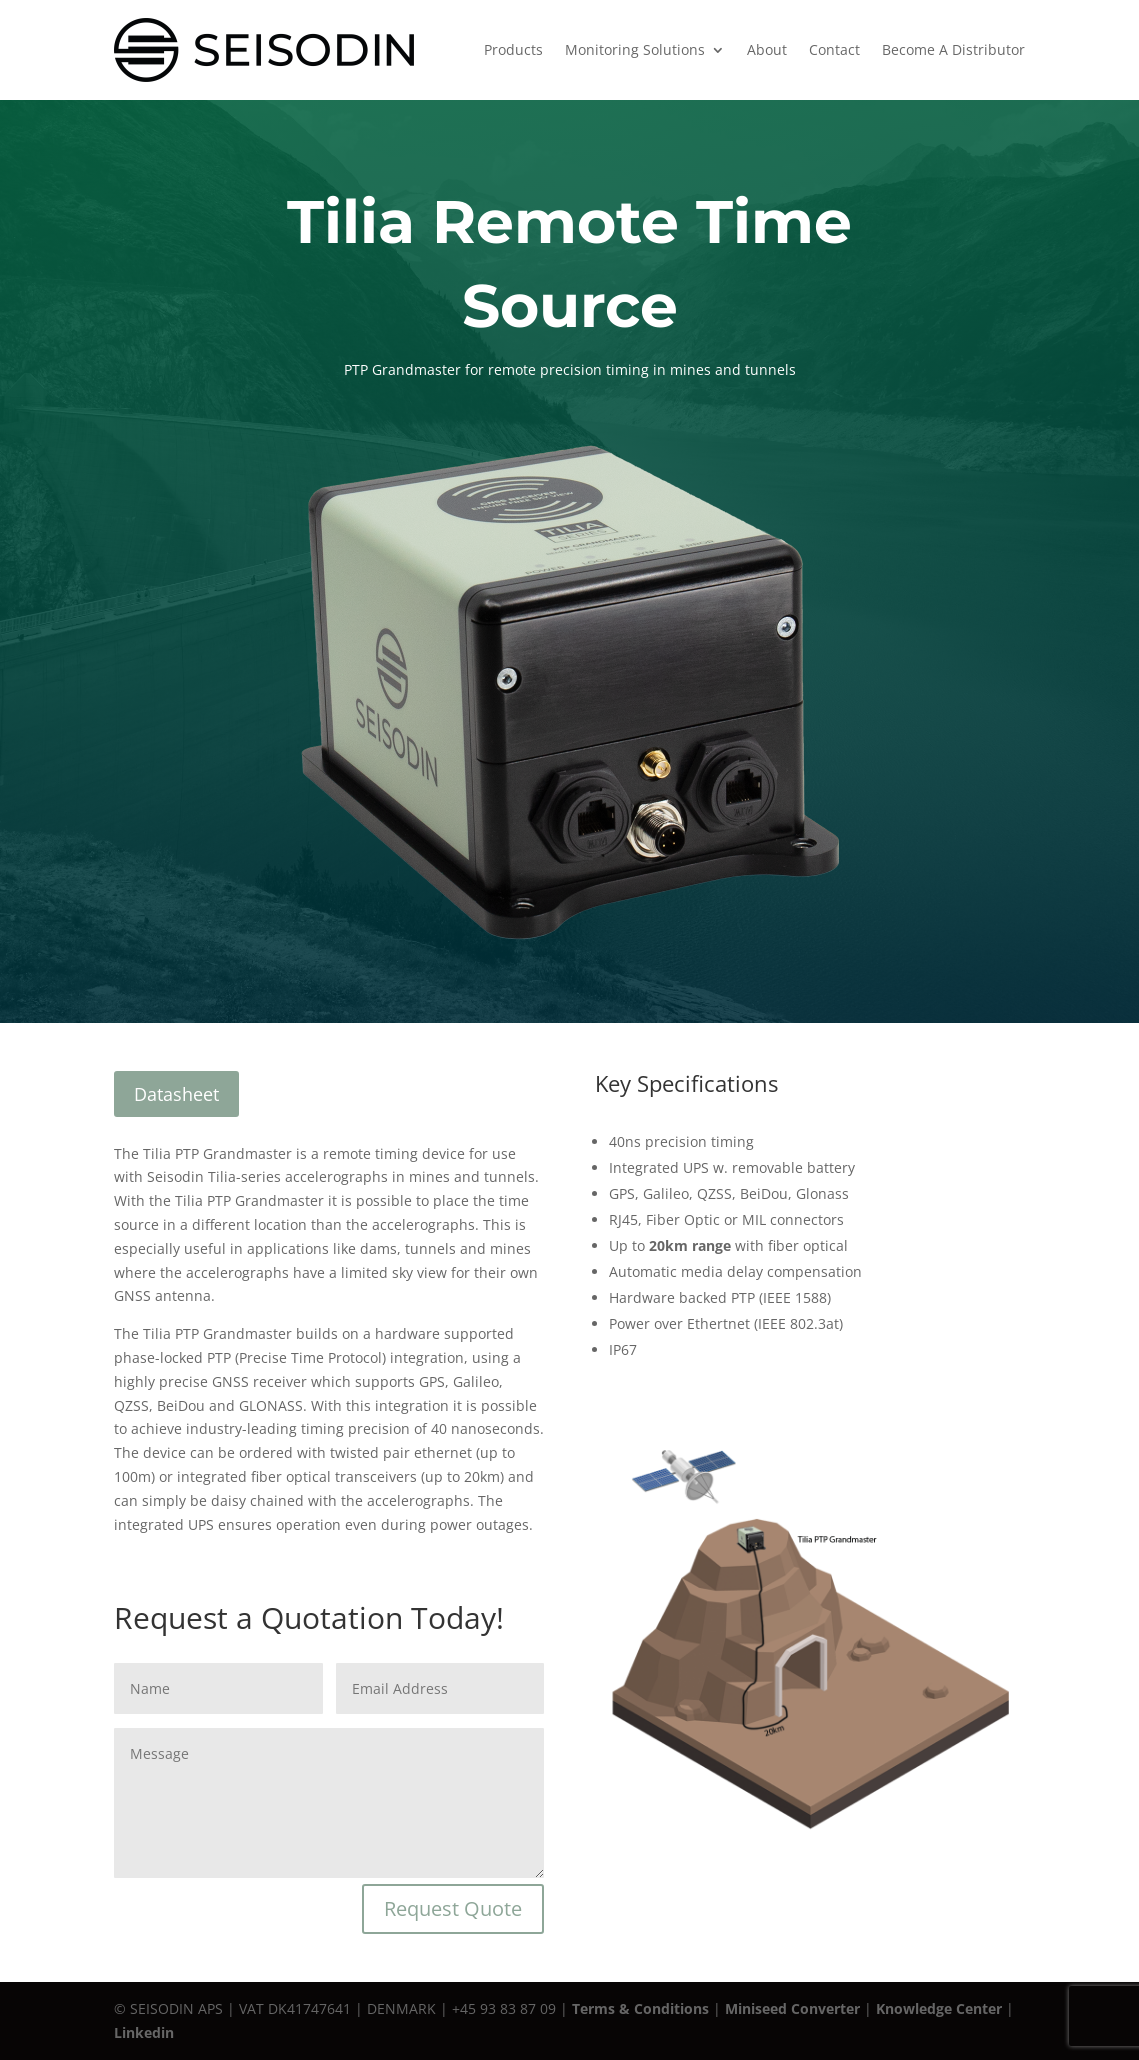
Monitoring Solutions (635, 49)
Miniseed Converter (792, 2008)
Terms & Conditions (640, 2008)
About (767, 49)
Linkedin (144, 2032)
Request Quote (453, 1908)
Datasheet (176, 1094)
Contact (834, 49)
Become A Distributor (953, 49)
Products (513, 49)
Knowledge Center (939, 2008)
